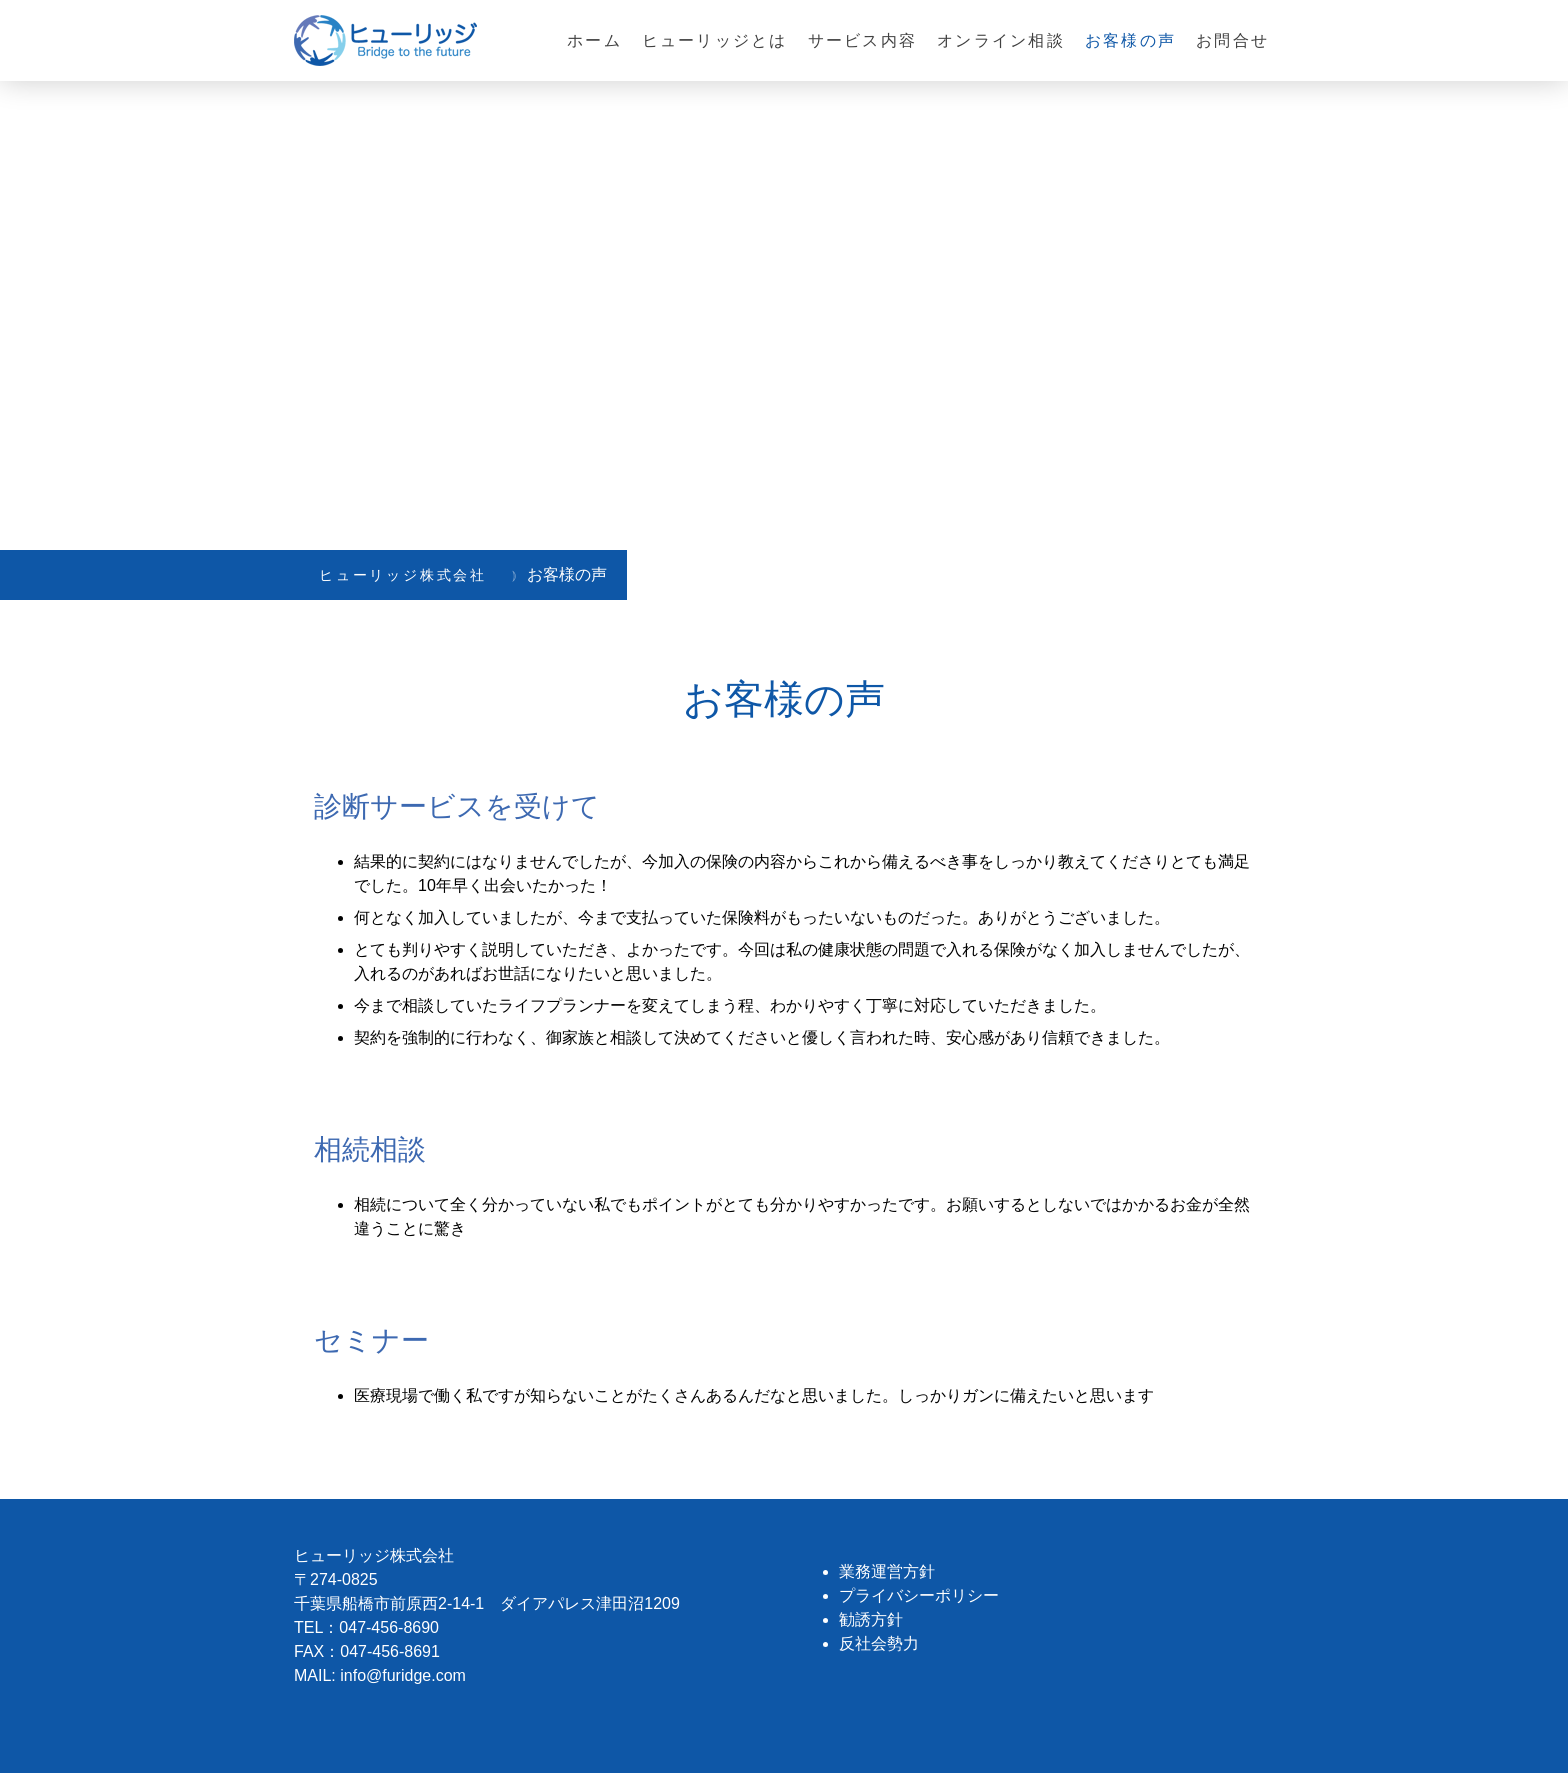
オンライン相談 (1001, 40)
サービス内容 (862, 40)
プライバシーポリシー (919, 1595)
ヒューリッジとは (715, 40)
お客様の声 (1130, 40)
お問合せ (1232, 40)
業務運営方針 (887, 1571)
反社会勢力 (879, 1643)
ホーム (594, 40)
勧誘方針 (871, 1619)
